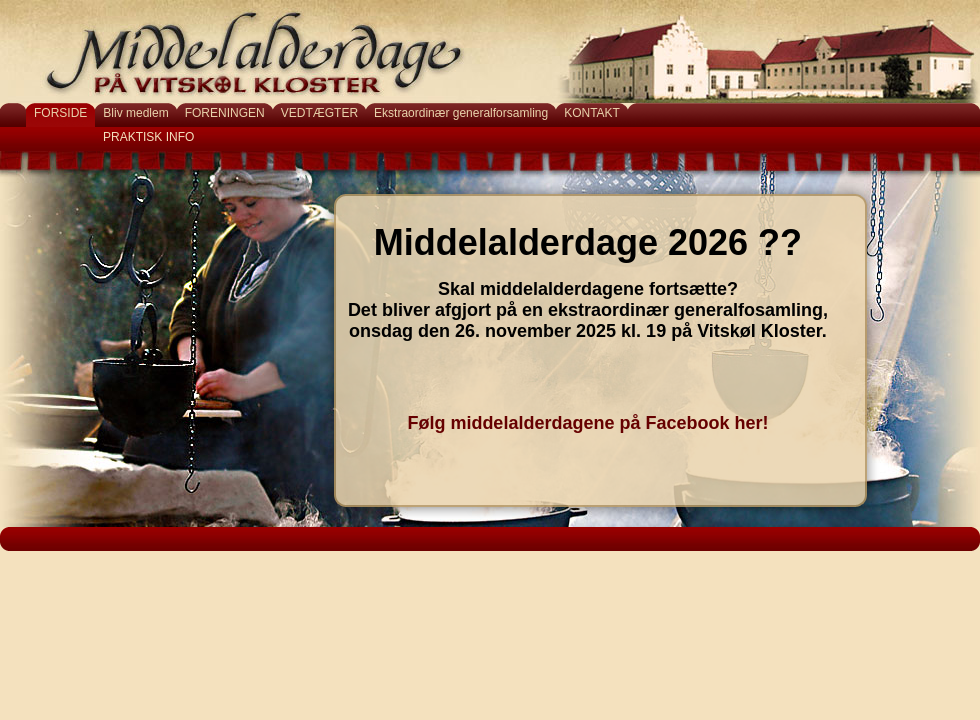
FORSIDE (60, 113)
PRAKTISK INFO (148, 137)
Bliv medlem (135, 113)
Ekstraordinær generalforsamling (461, 113)
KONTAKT (592, 113)
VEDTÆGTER (319, 113)
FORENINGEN (225, 113)
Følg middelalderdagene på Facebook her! (587, 423)
